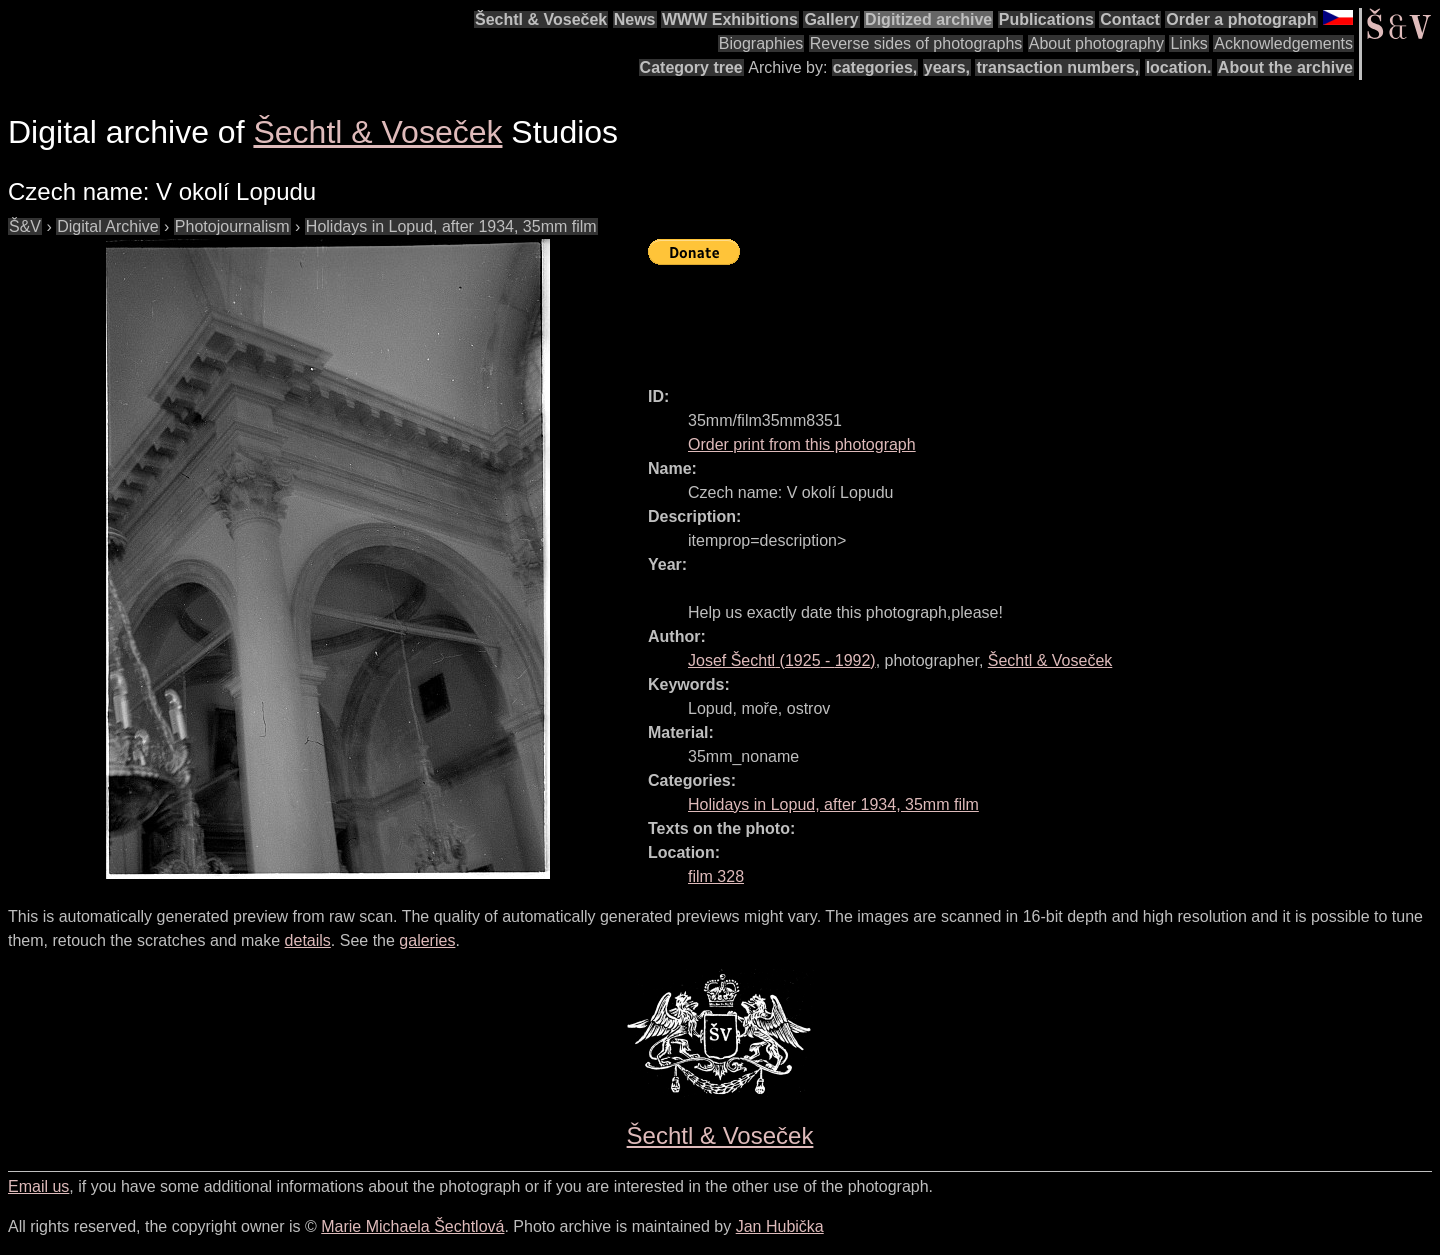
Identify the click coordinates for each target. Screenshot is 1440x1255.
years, (947, 67)
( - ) (782, 660)
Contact (1130, 19)
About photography (1096, 43)
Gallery (831, 19)
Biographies (761, 43)
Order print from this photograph (802, 444)
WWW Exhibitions (730, 19)
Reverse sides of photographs (916, 43)
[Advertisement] (1012, 317)
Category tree (691, 67)
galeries (427, 940)
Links (1188, 43)
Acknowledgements (1283, 43)
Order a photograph (1241, 19)
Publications (1046, 19)
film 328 (716, 876)
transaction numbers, (1057, 67)
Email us (38, 1186)
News (635, 19)
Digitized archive (928, 19)
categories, (875, 67)
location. (1179, 67)
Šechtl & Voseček (541, 19)
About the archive (1285, 67)
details (308, 940)
